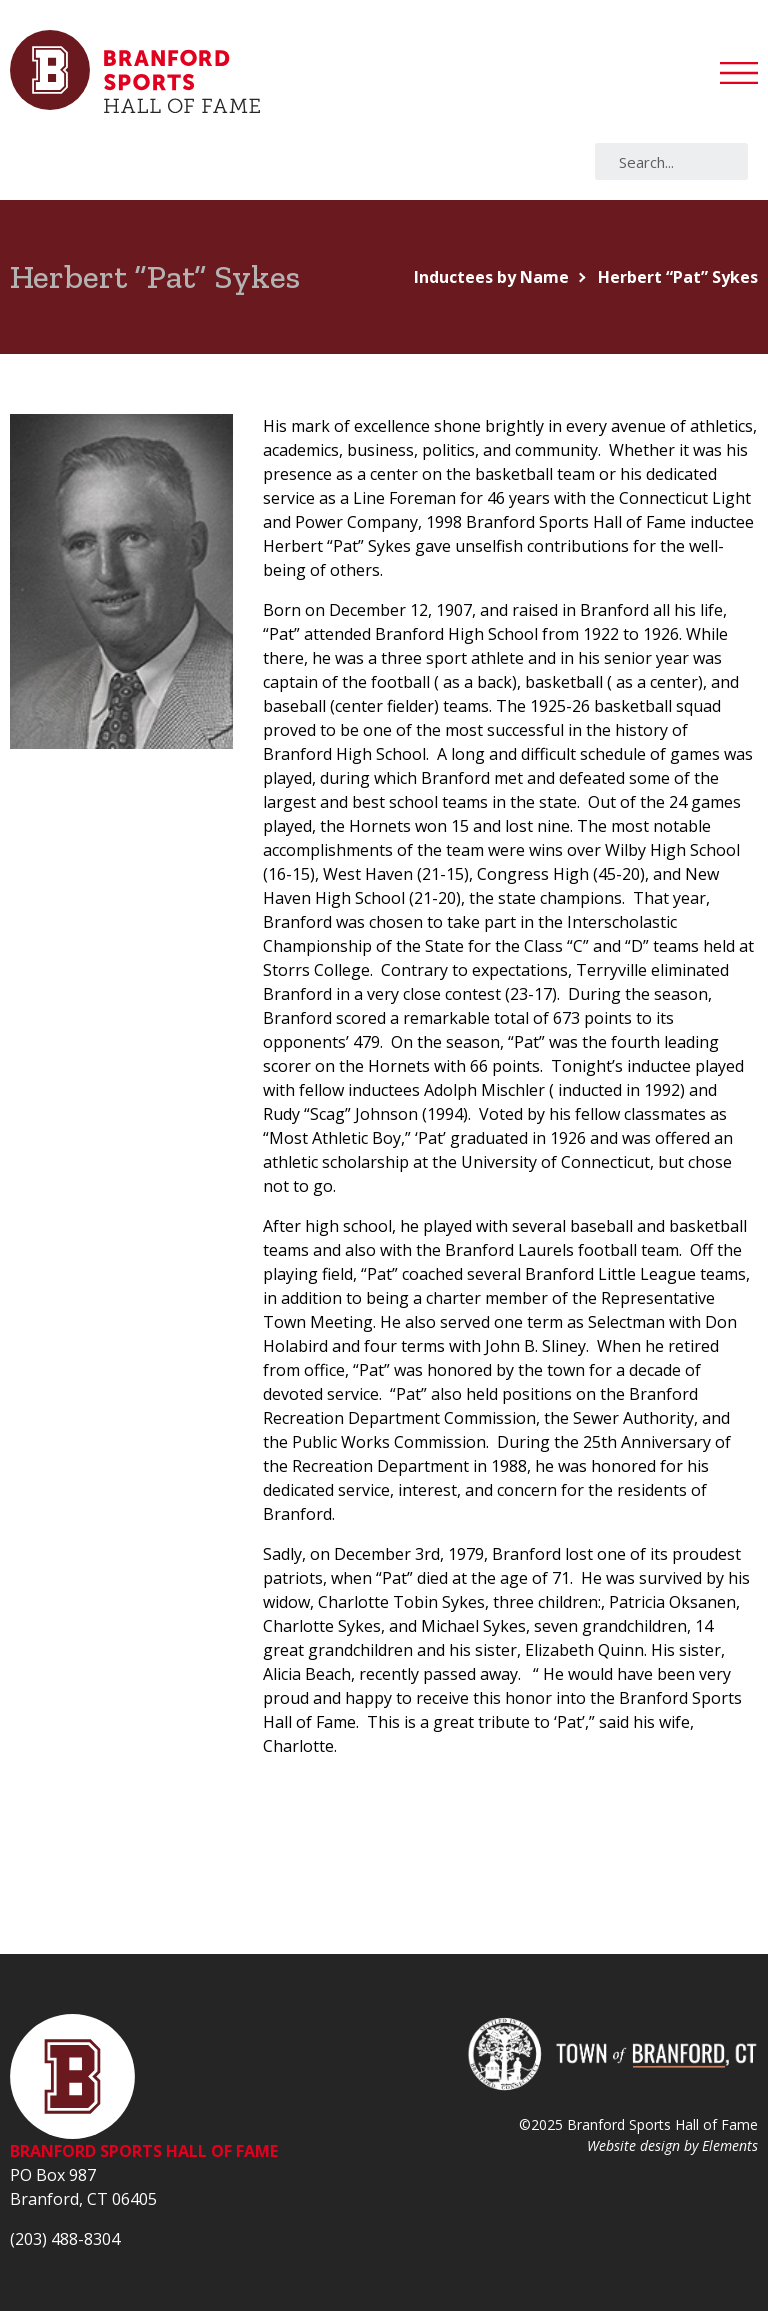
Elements (730, 2145)
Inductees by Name (491, 277)
